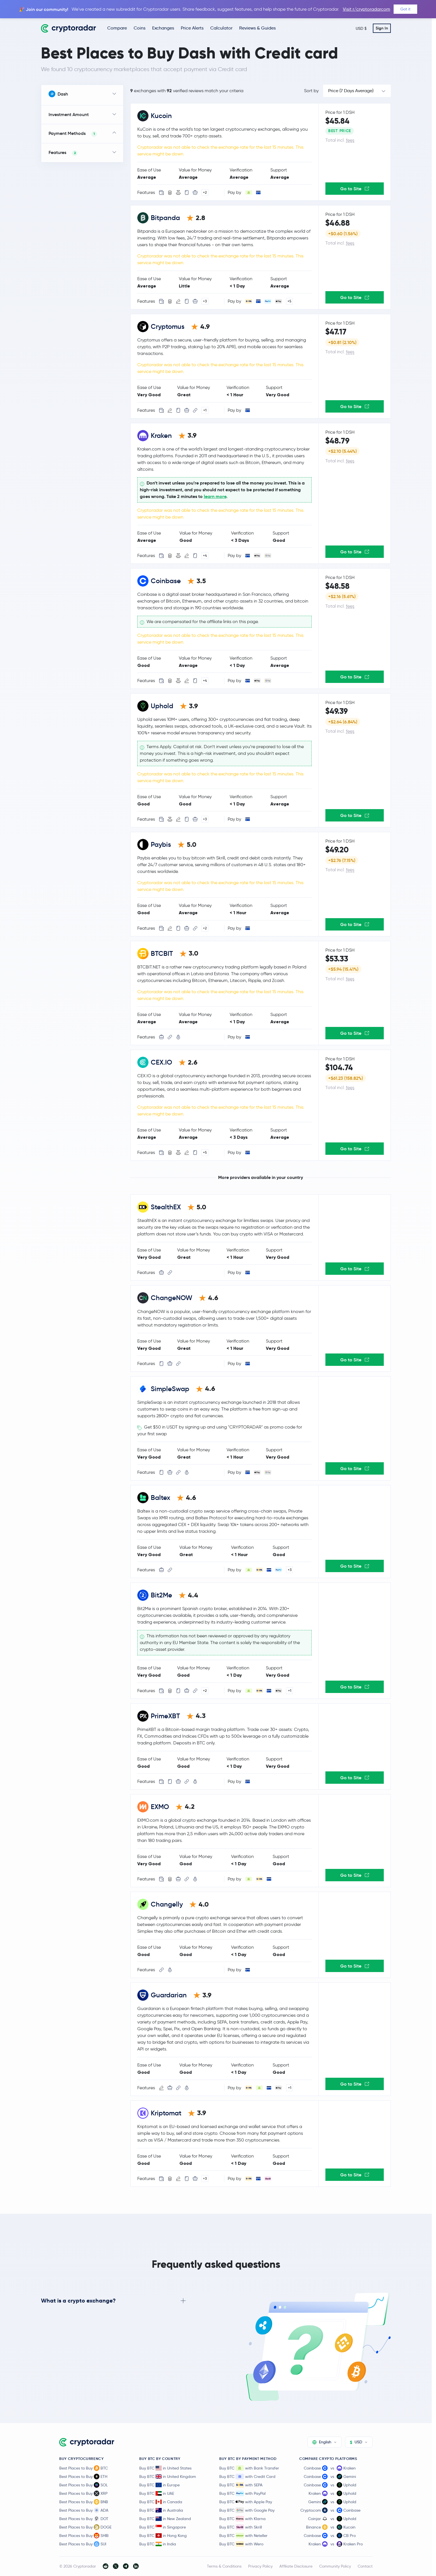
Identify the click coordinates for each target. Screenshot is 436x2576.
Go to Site (354, 188)
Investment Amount (69, 114)
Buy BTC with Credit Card (247, 2476)
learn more (215, 496)
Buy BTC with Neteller (243, 2535)
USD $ (361, 28)
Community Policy (335, 2566)
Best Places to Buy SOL (83, 2485)
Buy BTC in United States (165, 2468)
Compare (117, 28)
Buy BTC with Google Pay (247, 2510)
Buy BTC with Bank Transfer (249, 2468)
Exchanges (163, 28)
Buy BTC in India (157, 2543)
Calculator (221, 28)
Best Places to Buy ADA (83, 2510)
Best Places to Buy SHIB (84, 2535)
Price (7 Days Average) (350, 90)
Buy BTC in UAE (156, 2493)
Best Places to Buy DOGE (85, 2527)
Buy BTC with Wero (241, 2544)
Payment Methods (73, 133)
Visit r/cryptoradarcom (366, 9)
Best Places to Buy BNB (83, 2502)
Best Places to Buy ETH (83, 2476)
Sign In (382, 28)
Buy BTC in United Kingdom (167, 2476)
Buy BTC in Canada (160, 2501)
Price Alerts (192, 28)
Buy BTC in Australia (161, 2510)
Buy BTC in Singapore (162, 2527)
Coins (139, 28)
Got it (405, 9)
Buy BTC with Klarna (242, 2518)
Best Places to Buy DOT (83, 2518)
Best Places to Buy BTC (83, 2468)
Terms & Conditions (224, 2566)
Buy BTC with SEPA (240, 2485)
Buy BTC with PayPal (242, 2493)
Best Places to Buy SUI (82, 2544)
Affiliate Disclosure (295, 2566)
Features (63, 153)
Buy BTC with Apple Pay (245, 2502)
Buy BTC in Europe (159, 2484)
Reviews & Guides (257, 28)
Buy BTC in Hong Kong (163, 2535)
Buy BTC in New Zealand (165, 2518)
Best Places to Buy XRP (83, 2493)
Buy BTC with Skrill (240, 2527)
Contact (365, 2566)
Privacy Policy (260, 2566)
